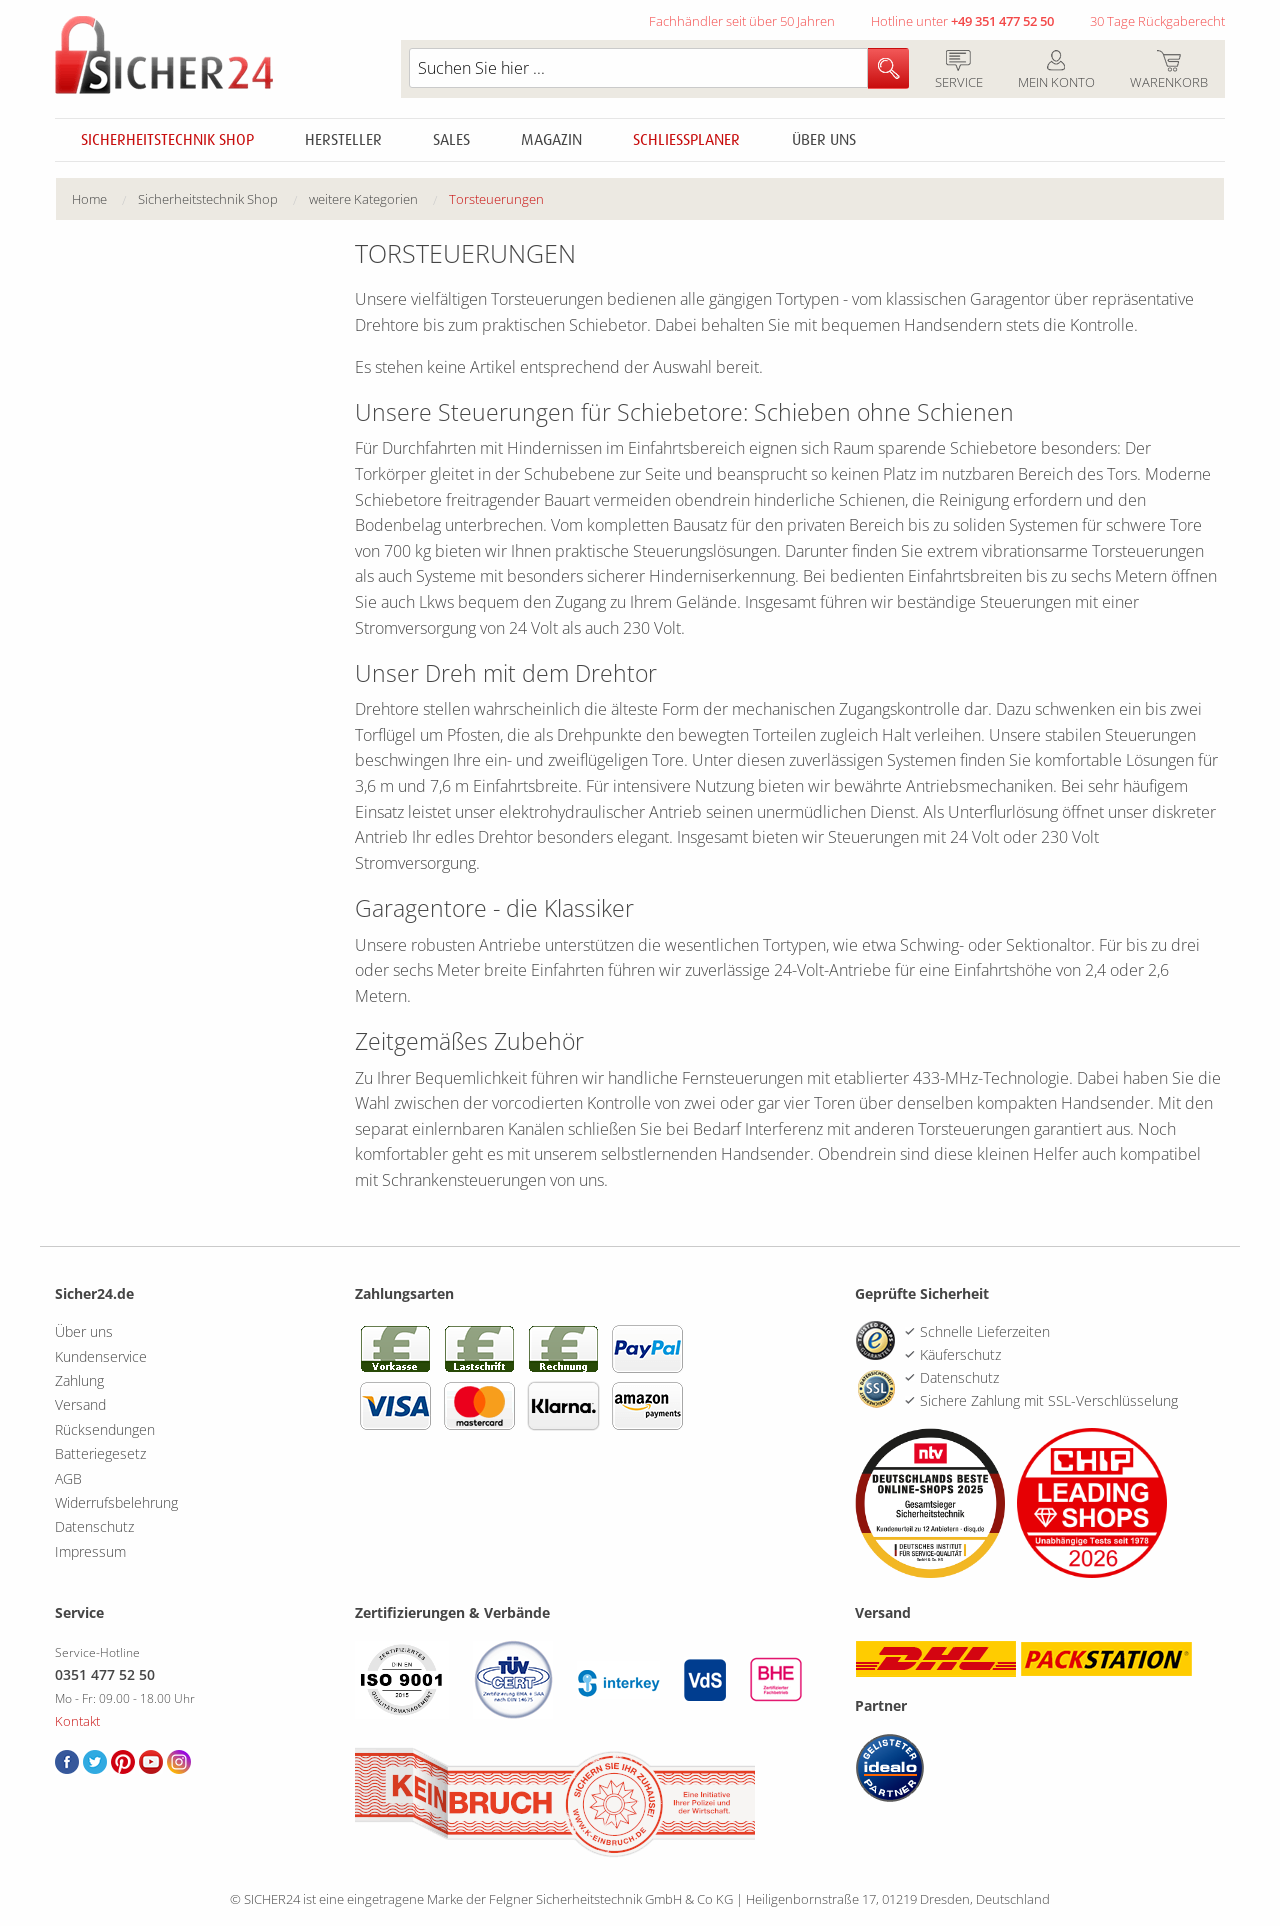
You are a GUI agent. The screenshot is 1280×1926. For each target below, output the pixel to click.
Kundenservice (101, 1356)
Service (958, 71)
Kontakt (77, 1721)
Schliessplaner (686, 140)
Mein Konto (1056, 71)
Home (89, 199)
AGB (68, 1478)
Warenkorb (1168, 71)
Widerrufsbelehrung (116, 1502)
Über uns (824, 140)
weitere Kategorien (363, 199)
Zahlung (79, 1380)
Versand (80, 1404)
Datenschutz (94, 1526)
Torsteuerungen (496, 199)
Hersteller (343, 140)
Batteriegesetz (100, 1453)
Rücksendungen (105, 1429)
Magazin (551, 140)
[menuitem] (105, 199)
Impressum (90, 1551)
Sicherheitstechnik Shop (167, 140)
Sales (451, 140)
